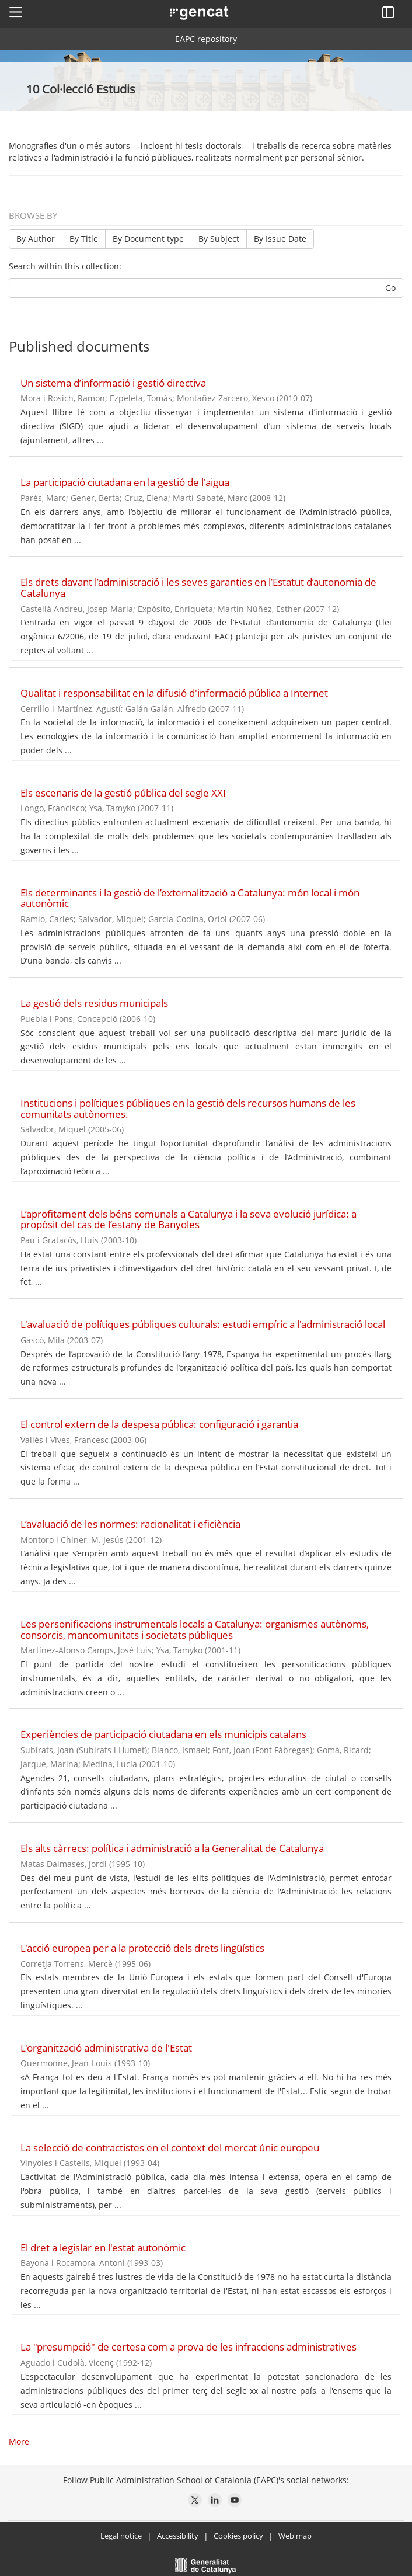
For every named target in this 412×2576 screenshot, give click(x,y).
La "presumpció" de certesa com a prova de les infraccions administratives (188, 2346)
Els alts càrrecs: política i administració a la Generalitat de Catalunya (172, 1848)
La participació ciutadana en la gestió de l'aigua (124, 482)
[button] (16, 12)
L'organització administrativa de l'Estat (106, 2047)
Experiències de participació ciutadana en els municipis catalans (163, 1734)
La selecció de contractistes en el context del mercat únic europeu (169, 2147)
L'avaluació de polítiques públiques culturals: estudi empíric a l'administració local (202, 1324)
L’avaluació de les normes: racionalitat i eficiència (130, 1524)
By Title (83, 238)
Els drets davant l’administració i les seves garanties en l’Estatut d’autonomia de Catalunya (198, 587)
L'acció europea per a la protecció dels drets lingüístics (142, 1948)
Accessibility (177, 2535)
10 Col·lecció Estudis (82, 89)
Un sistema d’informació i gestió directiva (113, 383)
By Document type (148, 238)
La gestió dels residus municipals (94, 1003)
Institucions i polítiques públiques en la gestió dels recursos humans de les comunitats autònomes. (187, 1108)
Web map (295, 2535)
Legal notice (121, 2535)
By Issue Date (280, 238)
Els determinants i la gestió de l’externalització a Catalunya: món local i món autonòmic (189, 898)
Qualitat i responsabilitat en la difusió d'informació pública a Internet (174, 693)
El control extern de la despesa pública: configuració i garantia (159, 1424)
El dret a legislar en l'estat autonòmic (103, 2247)
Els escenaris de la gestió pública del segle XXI (123, 792)
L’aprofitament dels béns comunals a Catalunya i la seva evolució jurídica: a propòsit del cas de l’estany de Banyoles (188, 1219)
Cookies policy (238, 2535)
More (19, 2441)
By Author (35, 238)
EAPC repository (206, 38)
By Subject (218, 238)
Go (390, 287)
